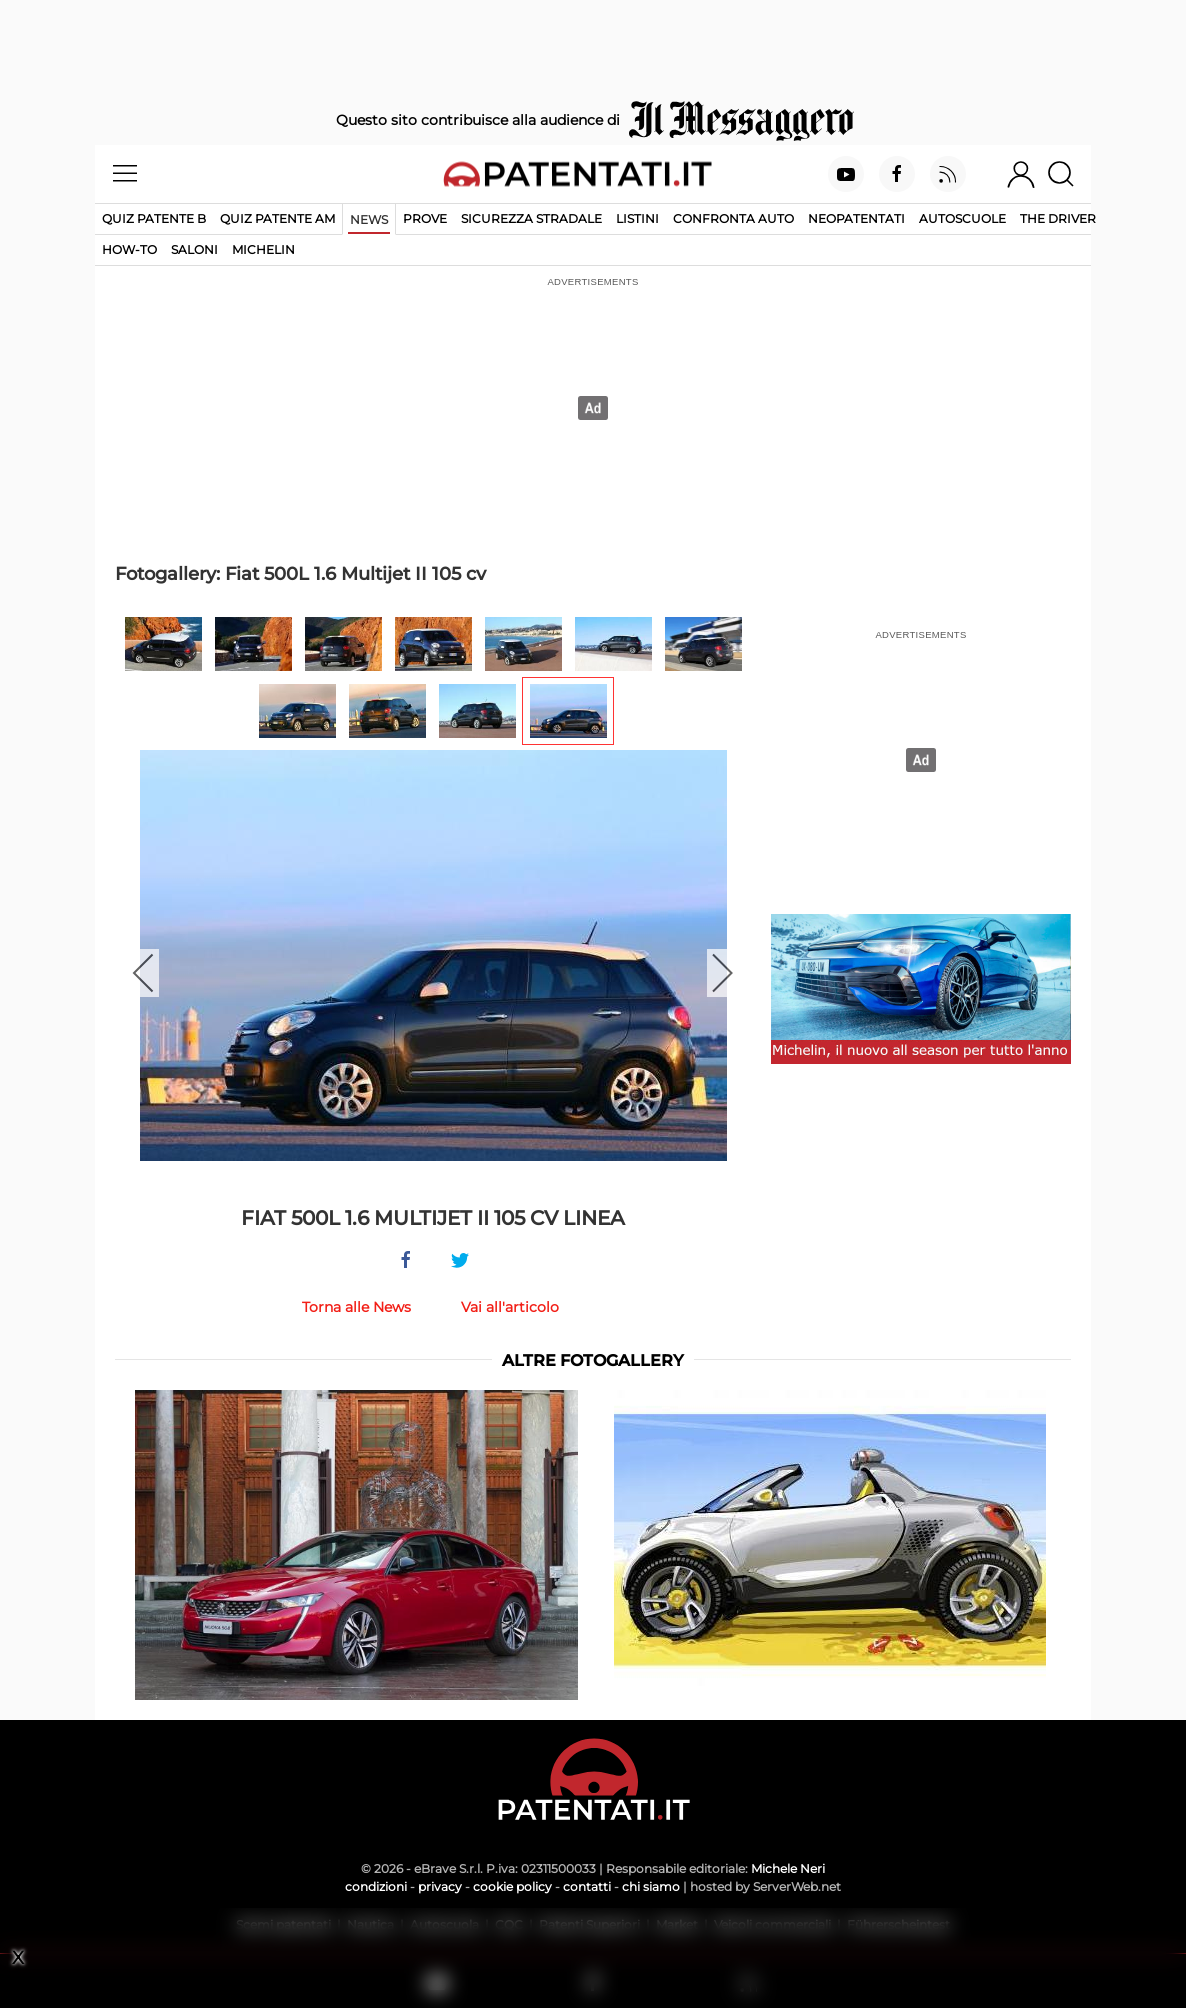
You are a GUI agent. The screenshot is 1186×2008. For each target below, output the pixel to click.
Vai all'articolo (510, 1307)
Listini (637, 218)
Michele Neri (788, 1868)
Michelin (263, 249)
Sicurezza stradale (531, 218)
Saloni (194, 249)
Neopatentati (856, 218)
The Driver (1058, 218)
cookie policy (512, 1886)
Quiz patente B (154, 218)
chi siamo (651, 1886)
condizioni (376, 1886)
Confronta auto (733, 218)
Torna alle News (356, 1307)
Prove (425, 218)
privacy (440, 1886)
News (369, 219)
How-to (129, 249)
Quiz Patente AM (277, 218)
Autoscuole (962, 218)
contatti (587, 1886)
